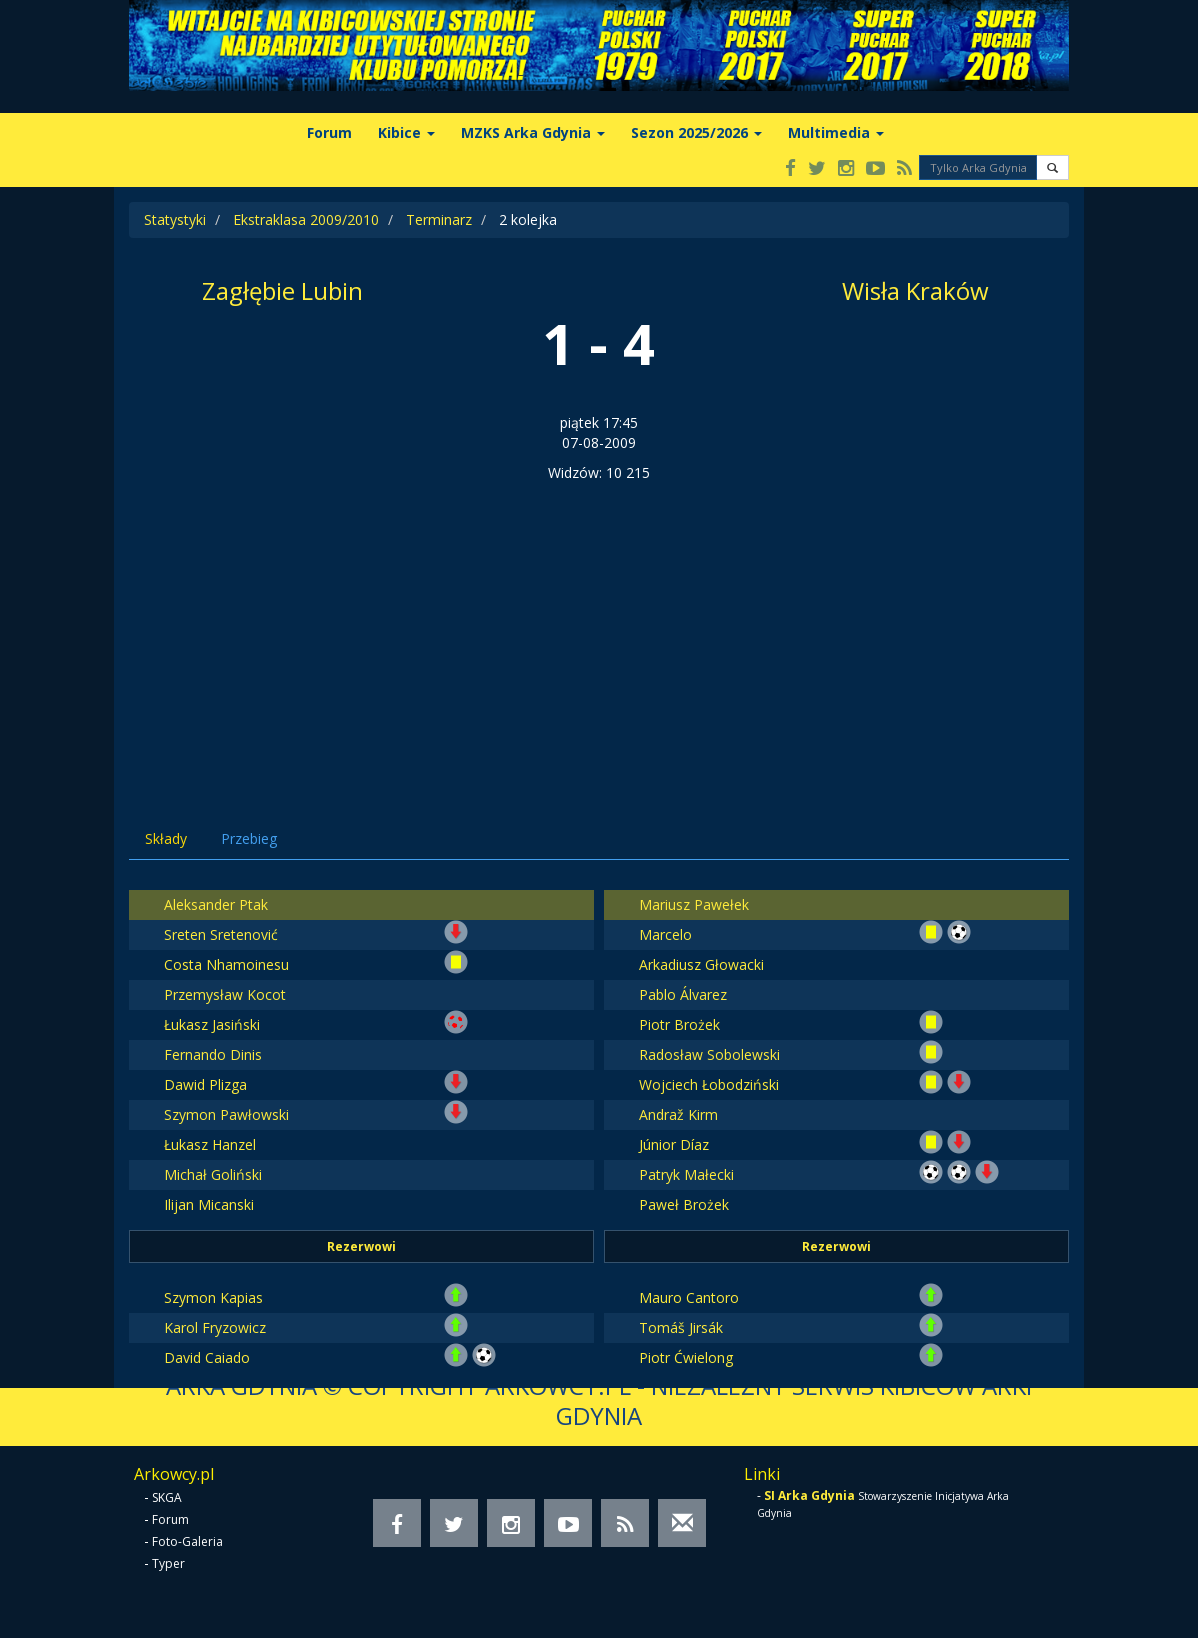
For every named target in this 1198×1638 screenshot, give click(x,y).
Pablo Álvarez (683, 994)
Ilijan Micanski (209, 1204)
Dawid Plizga (205, 1084)
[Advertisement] (599, 633)
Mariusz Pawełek (694, 904)
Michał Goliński (213, 1174)
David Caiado (207, 1357)
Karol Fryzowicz (215, 1327)
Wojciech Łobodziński (709, 1084)
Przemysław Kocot (225, 994)
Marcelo (665, 934)
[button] (1052, 167)
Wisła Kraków (915, 290)
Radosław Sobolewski (709, 1054)
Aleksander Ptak (216, 904)
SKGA (167, 1497)
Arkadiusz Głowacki (701, 964)
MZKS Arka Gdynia (533, 132)
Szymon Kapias (213, 1297)
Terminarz (439, 219)
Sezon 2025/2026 (696, 132)
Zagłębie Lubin (282, 290)
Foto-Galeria (187, 1541)
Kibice (406, 132)
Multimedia (836, 132)
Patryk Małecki (686, 1174)
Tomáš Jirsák (681, 1327)
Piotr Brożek (679, 1024)
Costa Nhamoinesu (226, 964)
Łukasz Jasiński (212, 1024)
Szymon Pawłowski (226, 1114)
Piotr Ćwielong (686, 1357)
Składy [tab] (166, 838)
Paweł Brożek (684, 1204)
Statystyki (175, 219)
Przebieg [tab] (249, 838)
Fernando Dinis (213, 1054)
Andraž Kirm (678, 1114)
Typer (168, 1563)
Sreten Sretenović (221, 934)
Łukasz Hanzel (210, 1144)
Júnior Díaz (674, 1144)
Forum (329, 132)
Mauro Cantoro (689, 1297)
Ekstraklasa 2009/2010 (306, 219)
